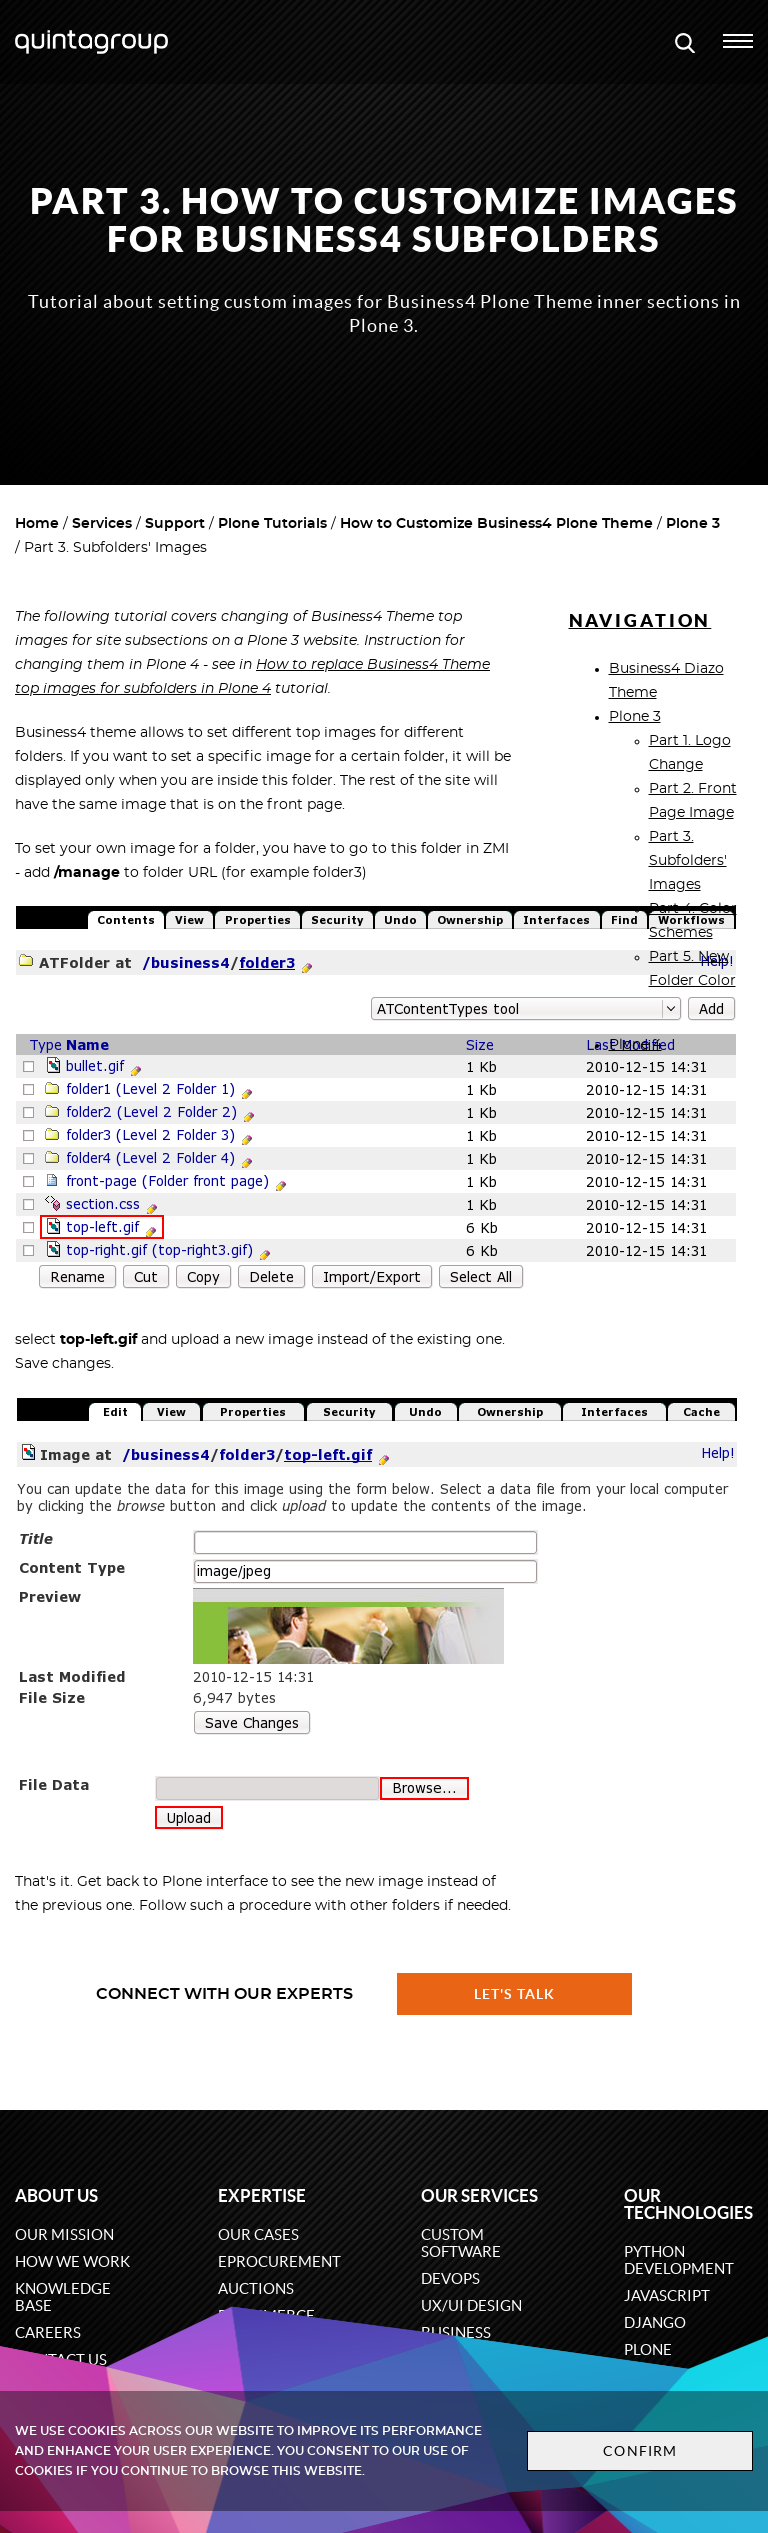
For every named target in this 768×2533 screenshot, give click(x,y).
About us (56, 2195)
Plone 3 (693, 524)
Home (37, 524)
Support (175, 524)
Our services (479, 2195)
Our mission (64, 2234)
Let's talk (515, 1994)
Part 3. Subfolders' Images (688, 861)
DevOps (450, 2278)
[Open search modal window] (685, 42)
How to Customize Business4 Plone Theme (496, 524)
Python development (679, 2260)
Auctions (256, 2288)
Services (102, 524)
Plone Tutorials (272, 524)
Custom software (461, 2243)
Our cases (258, 2234)
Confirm (640, 2451)
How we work (72, 2261)
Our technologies (688, 2204)
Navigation (640, 620)
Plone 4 (635, 1045)
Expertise (262, 2195)
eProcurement (279, 2261)
